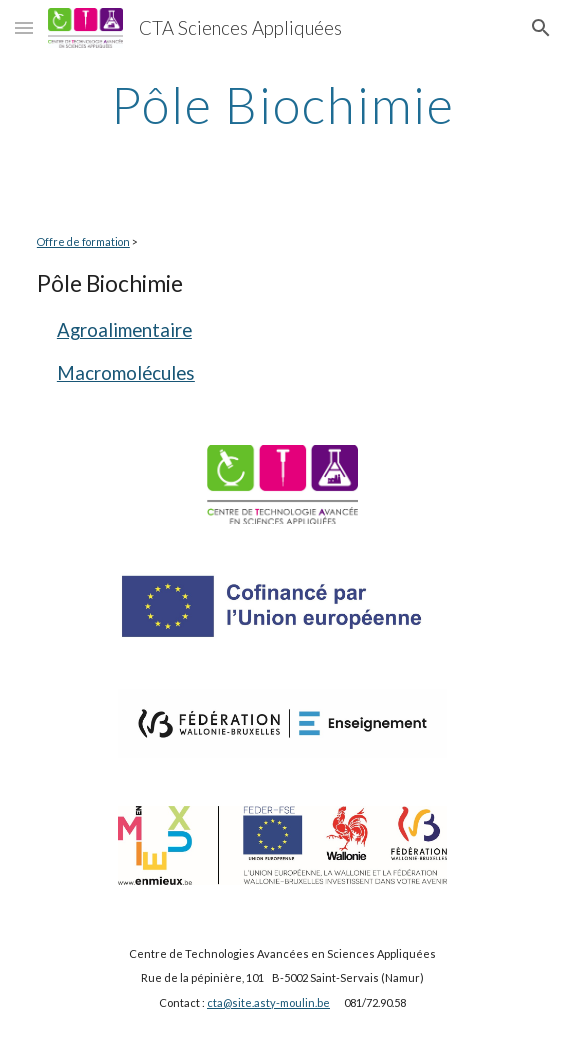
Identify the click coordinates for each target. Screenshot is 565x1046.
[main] (282, 105)
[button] (24, 27)
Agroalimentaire (124, 330)
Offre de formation (83, 241)
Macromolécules (126, 373)
